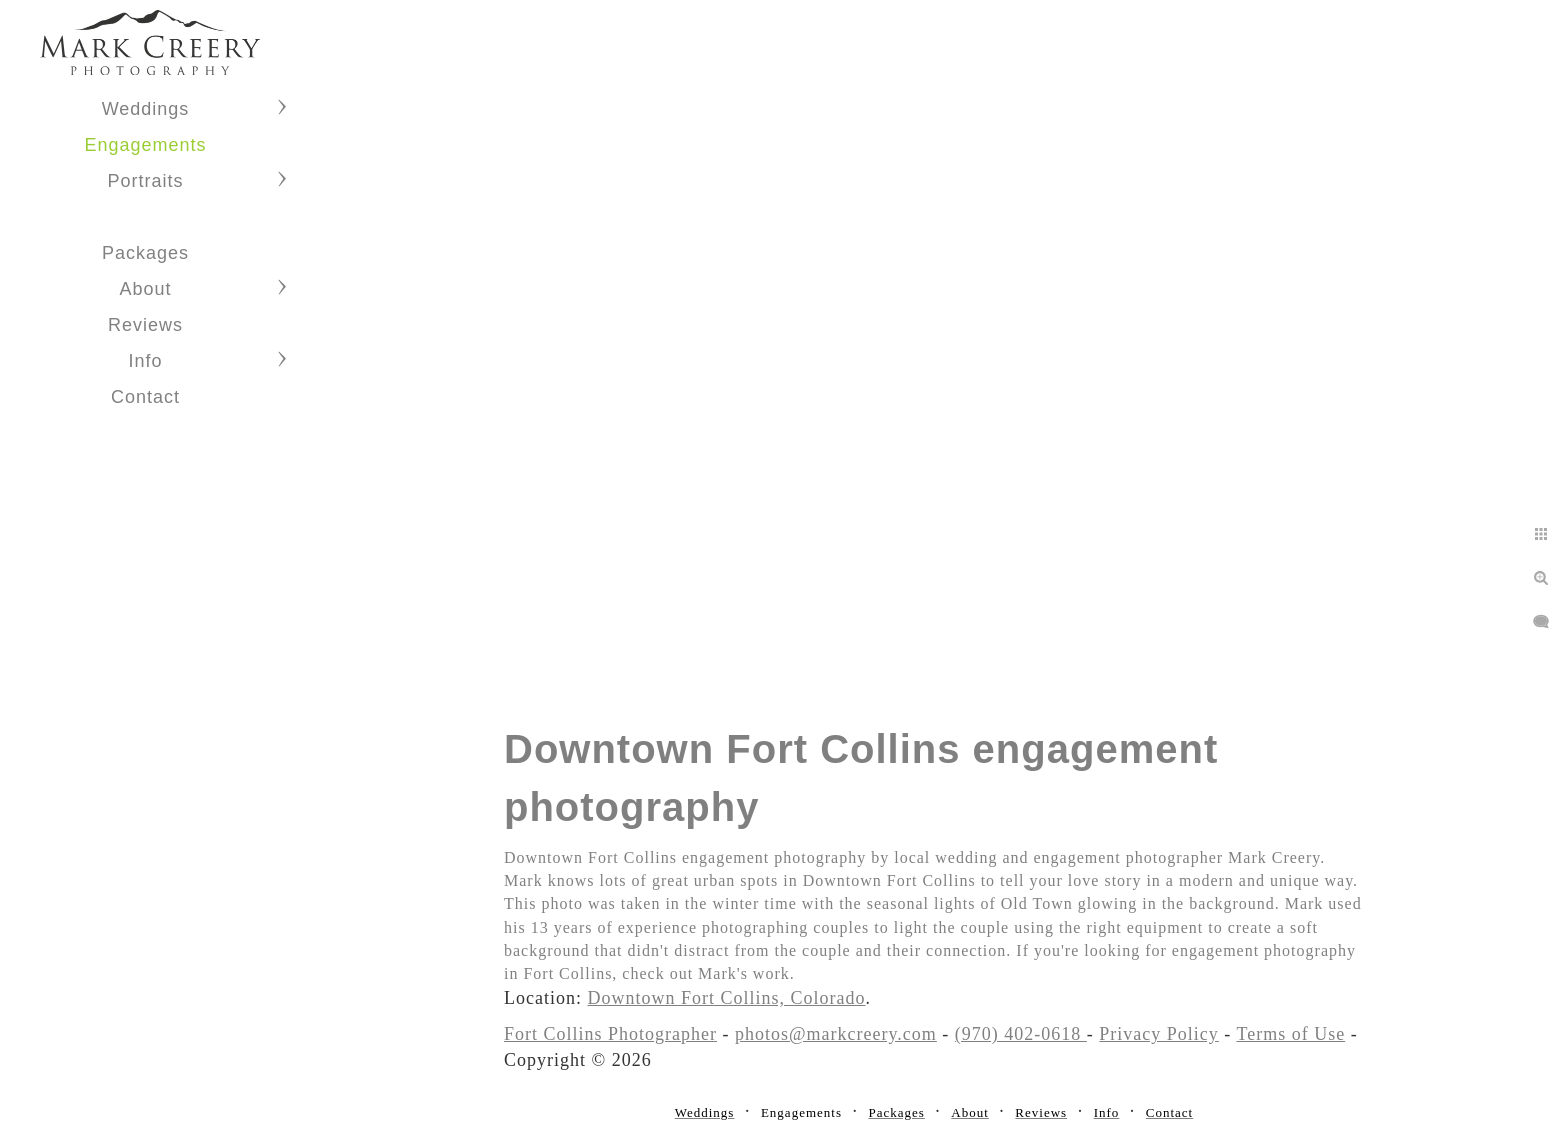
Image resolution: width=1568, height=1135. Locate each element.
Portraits (145, 181)
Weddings (146, 109)
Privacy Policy (1159, 1034)
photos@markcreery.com (836, 1034)
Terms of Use (1291, 1034)
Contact (145, 397)
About (145, 289)
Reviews (145, 325)
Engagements (145, 145)
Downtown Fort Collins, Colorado (726, 998)
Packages (145, 253)
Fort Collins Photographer (610, 1034)
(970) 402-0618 (1021, 1034)
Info (145, 361)
